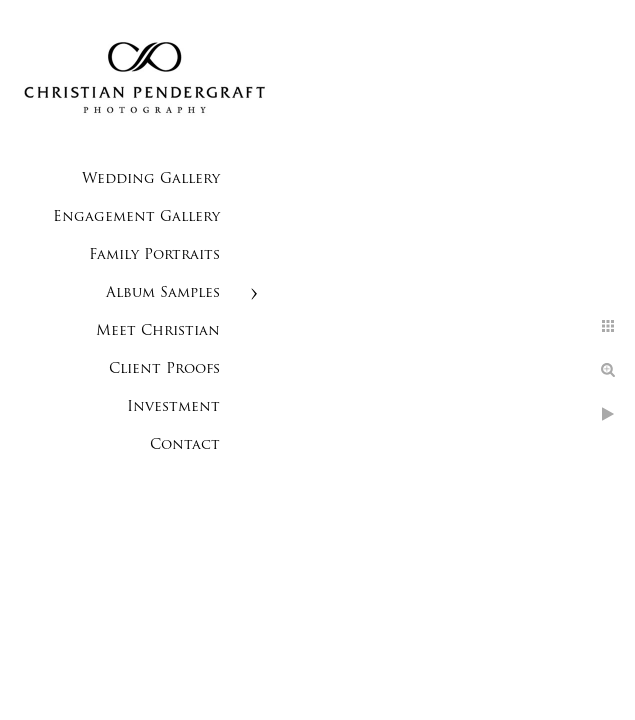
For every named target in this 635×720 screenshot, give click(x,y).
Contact (185, 445)
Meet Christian (158, 331)
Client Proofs (164, 369)
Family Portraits (154, 255)
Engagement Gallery (136, 217)
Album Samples (163, 293)
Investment (173, 407)
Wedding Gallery (151, 179)
